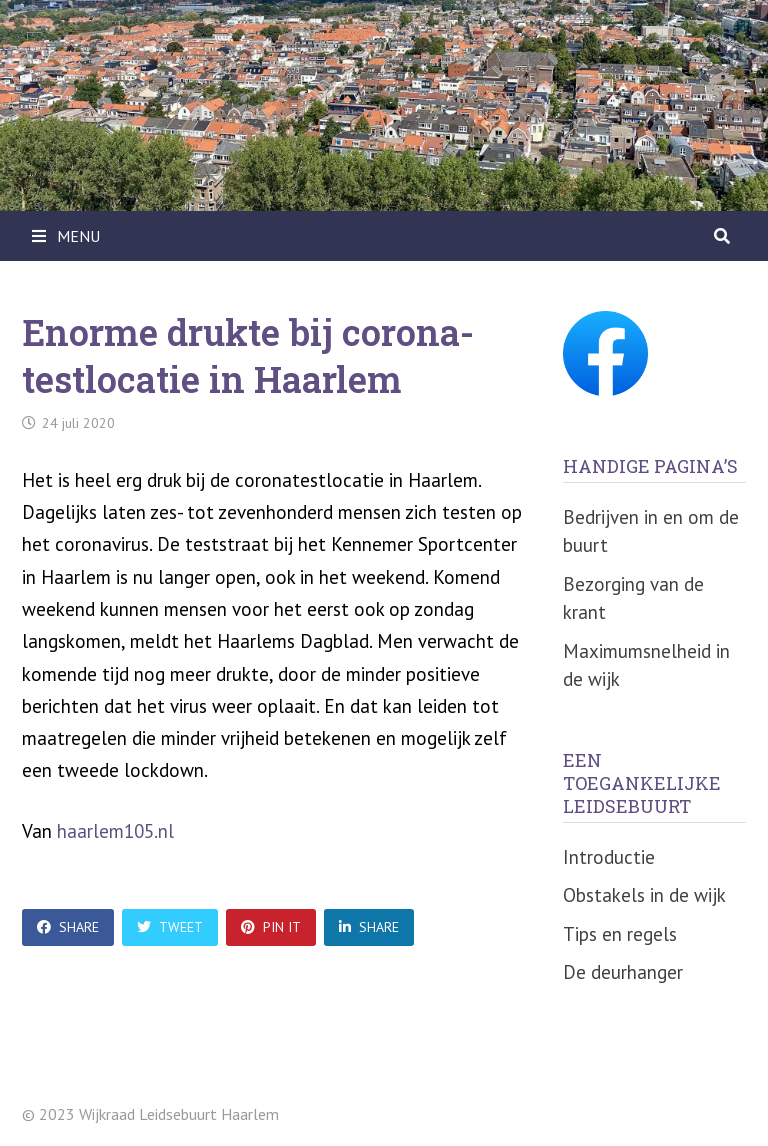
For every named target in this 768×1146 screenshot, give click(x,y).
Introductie (609, 857)
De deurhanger (623, 972)
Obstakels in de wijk (644, 895)
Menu (66, 236)
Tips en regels (620, 934)
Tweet (170, 927)
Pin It (271, 927)
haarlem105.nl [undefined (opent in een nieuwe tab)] (115, 831)
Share (68, 927)
